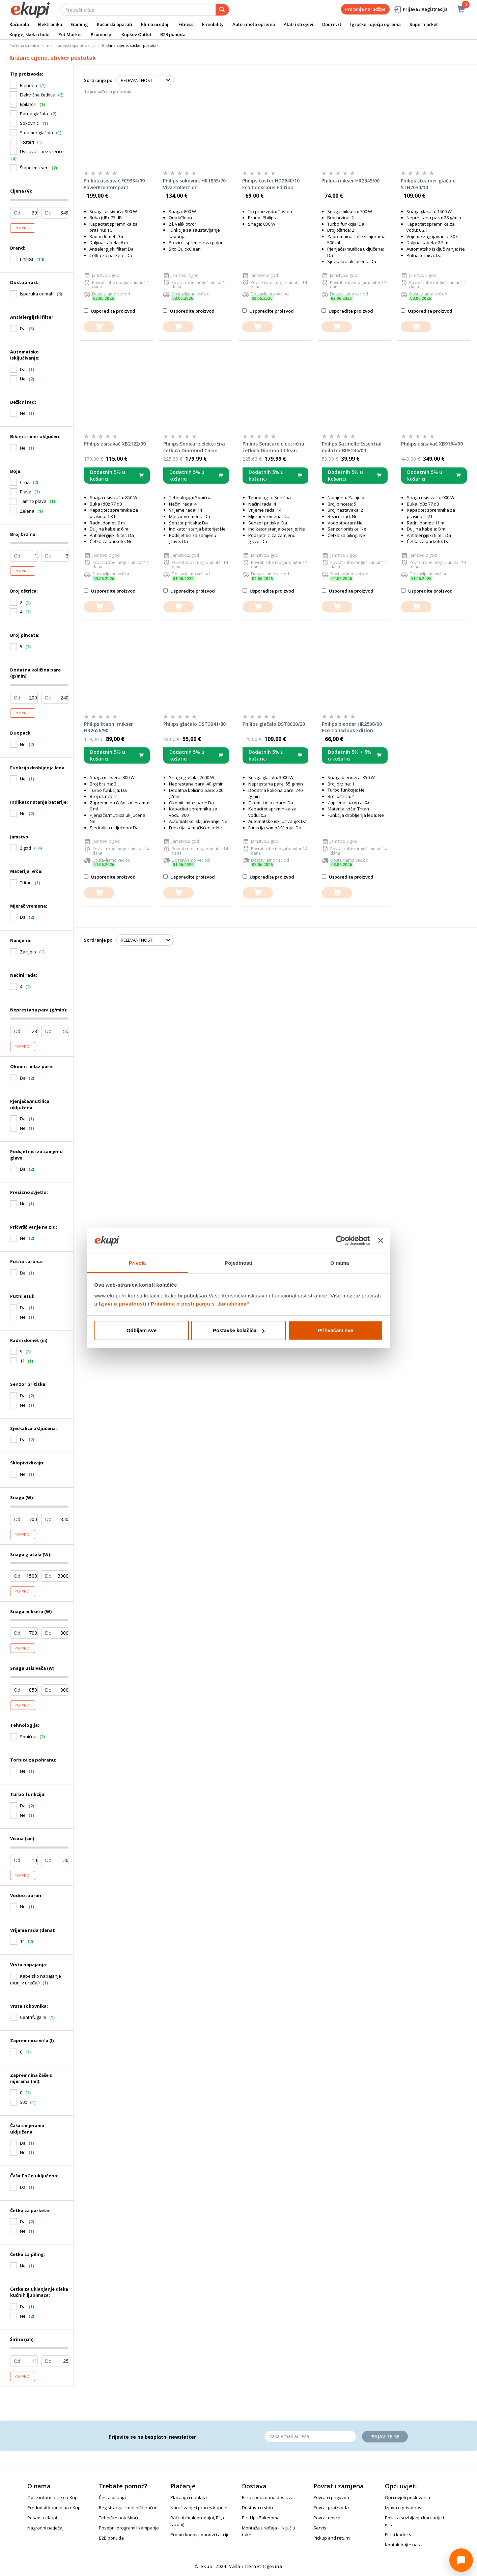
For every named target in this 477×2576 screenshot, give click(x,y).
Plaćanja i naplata (188, 2497)
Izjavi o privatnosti (122, 1304)
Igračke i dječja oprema (375, 24)
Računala (19, 24)
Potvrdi (23, 228)
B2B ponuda (173, 34)
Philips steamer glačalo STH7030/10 (428, 184)
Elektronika (50, 24)
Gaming (79, 24)
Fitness (185, 24)
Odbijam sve (142, 1330)
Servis (319, 2528)
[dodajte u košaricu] (99, 327)
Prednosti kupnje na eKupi (54, 2508)
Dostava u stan (257, 2508)
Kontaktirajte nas (402, 2545)
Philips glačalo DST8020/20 (274, 724)
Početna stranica (24, 45)
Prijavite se (384, 2436)
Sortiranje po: (98, 80)
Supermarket (424, 24)
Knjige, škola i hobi (29, 34)
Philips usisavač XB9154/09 (432, 443)
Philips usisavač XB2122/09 (115, 443)
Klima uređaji (155, 24)
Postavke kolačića (238, 1330)
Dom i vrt (331, 24)
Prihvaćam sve (335, 1330)
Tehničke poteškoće (119, 2518)
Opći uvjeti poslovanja (407, 2497)
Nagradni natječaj (45, 2528)
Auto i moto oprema (253, 24)
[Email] (310, 2436)
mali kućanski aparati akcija (71, 45)
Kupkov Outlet (136, 34)
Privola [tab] (137, 1263)
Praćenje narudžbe (365, 9)
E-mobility (213, 24)
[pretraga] (222, 10)
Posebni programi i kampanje (129, 2528)
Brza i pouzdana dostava (267, 2497)
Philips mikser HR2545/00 (350, 180)
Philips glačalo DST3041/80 (194, 724)
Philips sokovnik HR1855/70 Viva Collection (194, 184)
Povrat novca (326, 2518)
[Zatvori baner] (380, 1240)
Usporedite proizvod (109, 311)
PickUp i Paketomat (261, 2518)
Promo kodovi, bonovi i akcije (200, 2534)
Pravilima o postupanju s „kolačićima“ (200, 1304)
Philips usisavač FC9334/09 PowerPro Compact (114, 184)
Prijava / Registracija (420, 9)
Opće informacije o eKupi (53, 2497)
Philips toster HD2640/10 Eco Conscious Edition (271, 184)
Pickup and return (331, 2538)
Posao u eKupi (42, 2518)
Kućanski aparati (114, 24)
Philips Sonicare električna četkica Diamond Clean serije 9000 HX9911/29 (273, 447)
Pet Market (70, 34)
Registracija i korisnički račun (128, 2508)
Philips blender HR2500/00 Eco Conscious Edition (352, 727)
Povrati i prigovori (331, 2497)
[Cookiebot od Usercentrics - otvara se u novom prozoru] (340, 1241)
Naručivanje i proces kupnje (198, 2508)
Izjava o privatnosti (404, 2508)
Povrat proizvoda (331, 2508)
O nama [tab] (339, 1263)
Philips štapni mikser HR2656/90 (108, 727)
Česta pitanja (112, 2497)
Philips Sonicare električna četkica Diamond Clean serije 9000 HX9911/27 (194, 447)
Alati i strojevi (298, 24)
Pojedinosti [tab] (238, 1263)
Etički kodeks (398, 2534)
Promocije (102, 34)
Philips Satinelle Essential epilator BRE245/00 (352, 447)
